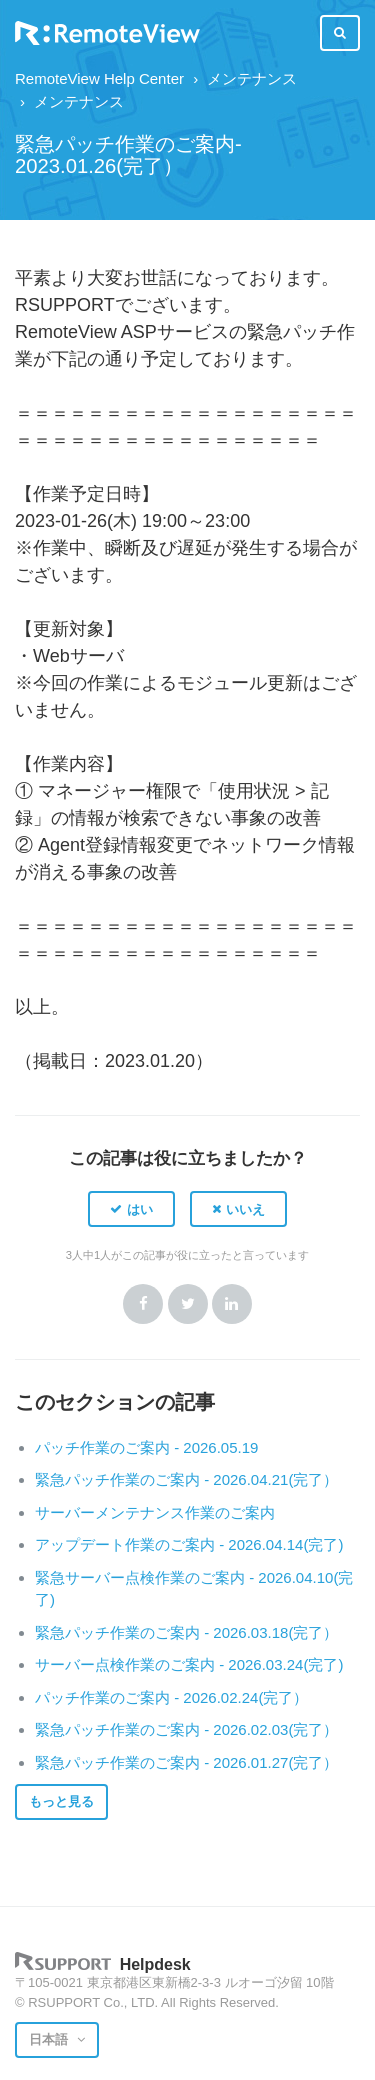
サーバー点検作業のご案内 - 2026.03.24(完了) (189, 1664)
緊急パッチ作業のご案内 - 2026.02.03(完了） (186, 1729)
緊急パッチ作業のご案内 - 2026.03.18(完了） (186, 1632)
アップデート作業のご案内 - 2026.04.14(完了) (189, 1544)
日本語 (50, 2039)
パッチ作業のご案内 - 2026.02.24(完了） (171, 1697)
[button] (131, 1209)
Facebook (143, 1304)
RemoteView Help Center (99, 78)
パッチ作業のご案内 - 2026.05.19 (146, 1447)
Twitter (188, 1304)
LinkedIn (232, 1304)
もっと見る (61, 1801)
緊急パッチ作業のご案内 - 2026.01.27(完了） (186, 1762)
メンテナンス (252, 78)
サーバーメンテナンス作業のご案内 (155, 1512)
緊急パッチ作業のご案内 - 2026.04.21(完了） (186, 1479)
